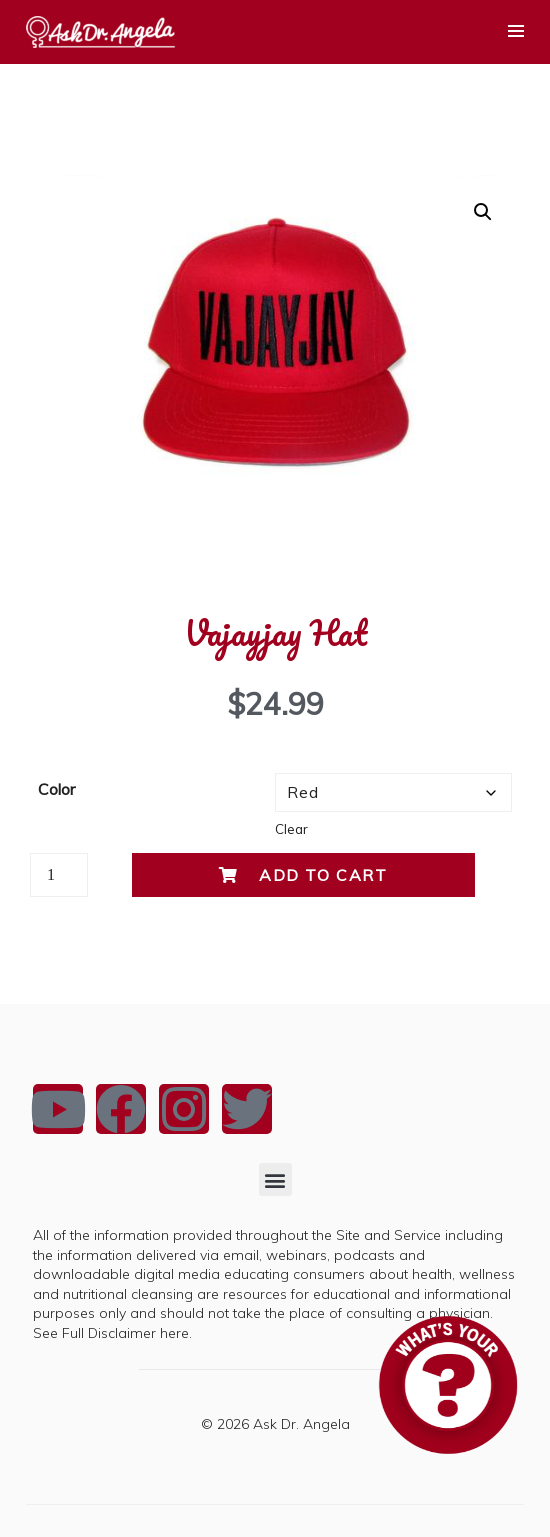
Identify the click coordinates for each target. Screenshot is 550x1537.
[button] (483, 212)
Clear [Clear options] (291, 829)
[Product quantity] (59, 875)
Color (56, 789)
